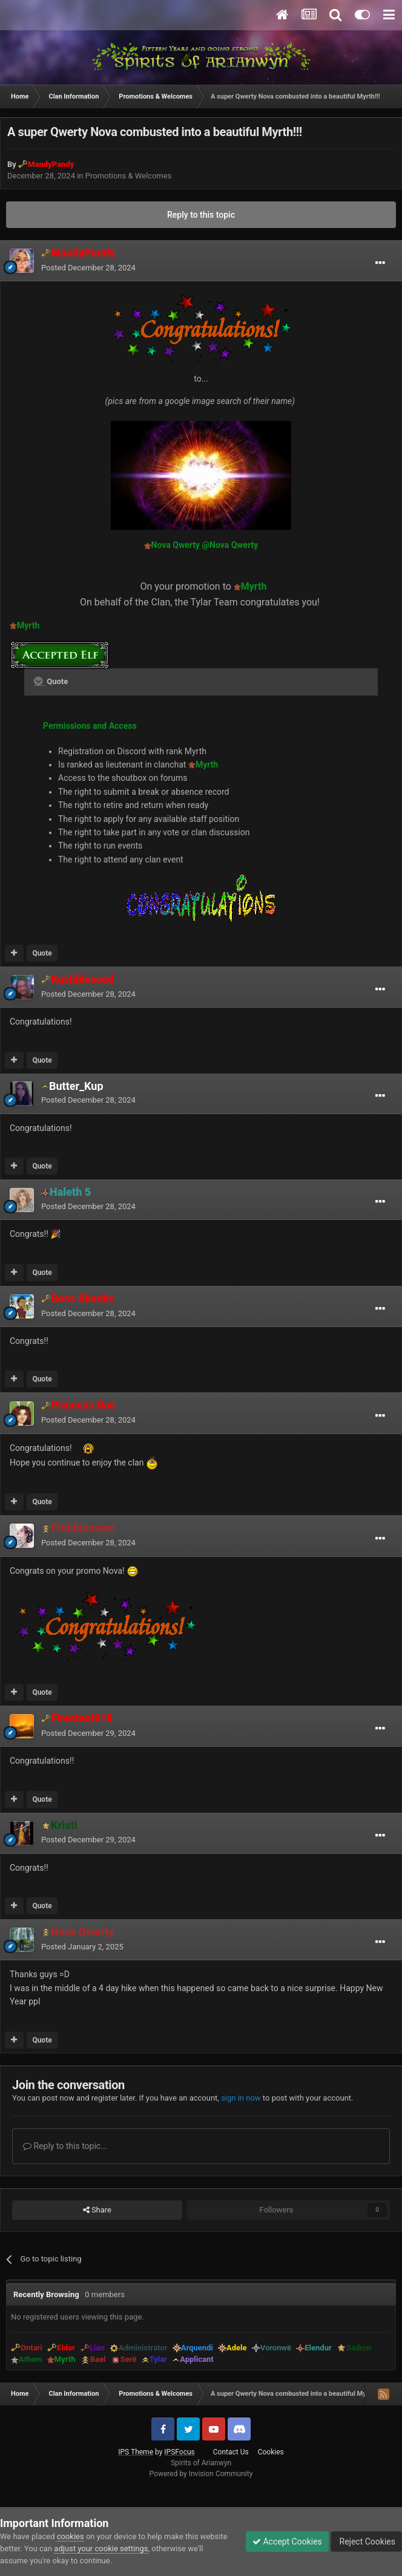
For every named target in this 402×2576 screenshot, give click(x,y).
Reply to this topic (201, 215)
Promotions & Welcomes (128, 175)
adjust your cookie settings (101, 2548)
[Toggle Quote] (39, 681)
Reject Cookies (366, 2541)
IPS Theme (135, 2452)
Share (97, 2210)
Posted (88, 267)
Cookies (271, 2452)
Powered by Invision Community (201, 2474)
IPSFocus (179, 2452)
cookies (70, 2536)
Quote (41, 953)
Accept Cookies (287, 2541)
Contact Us (231, 2452)
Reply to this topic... (65, 2146)
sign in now (241, 2097)
